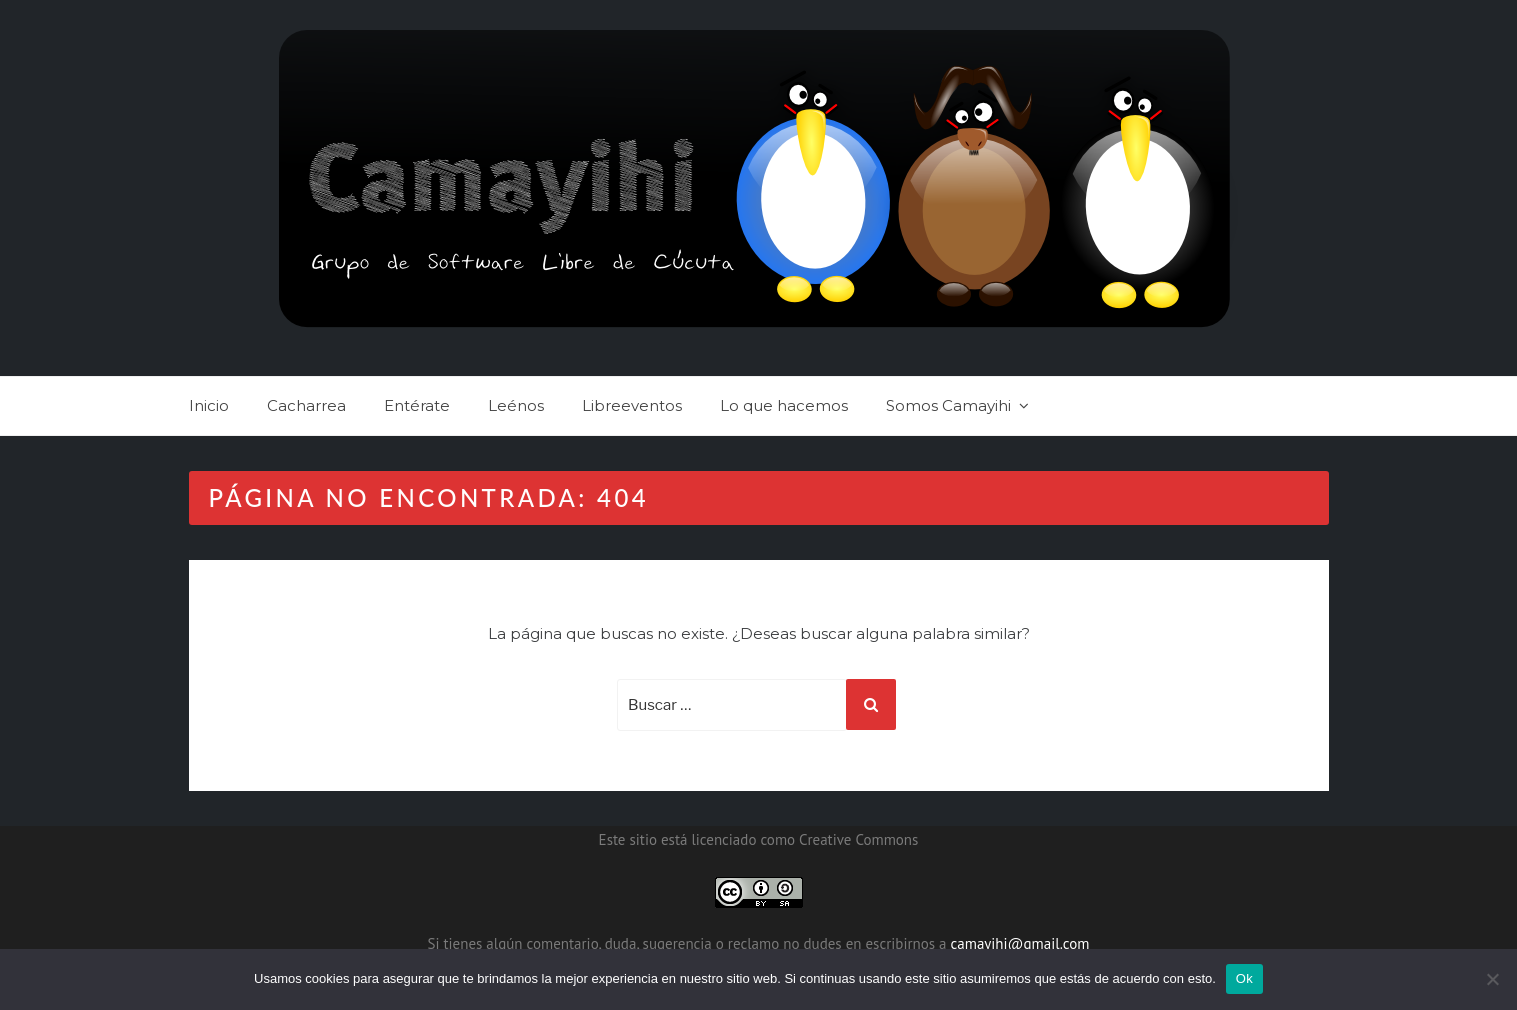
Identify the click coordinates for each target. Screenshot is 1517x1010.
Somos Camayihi (948, 405)
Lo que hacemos (784, 405)
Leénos (516, 405)
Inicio (209, 405)
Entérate (417, 405)
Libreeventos (632, 405)
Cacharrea (306, 405)
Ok (1244, 978)
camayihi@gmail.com (1020, 943)
